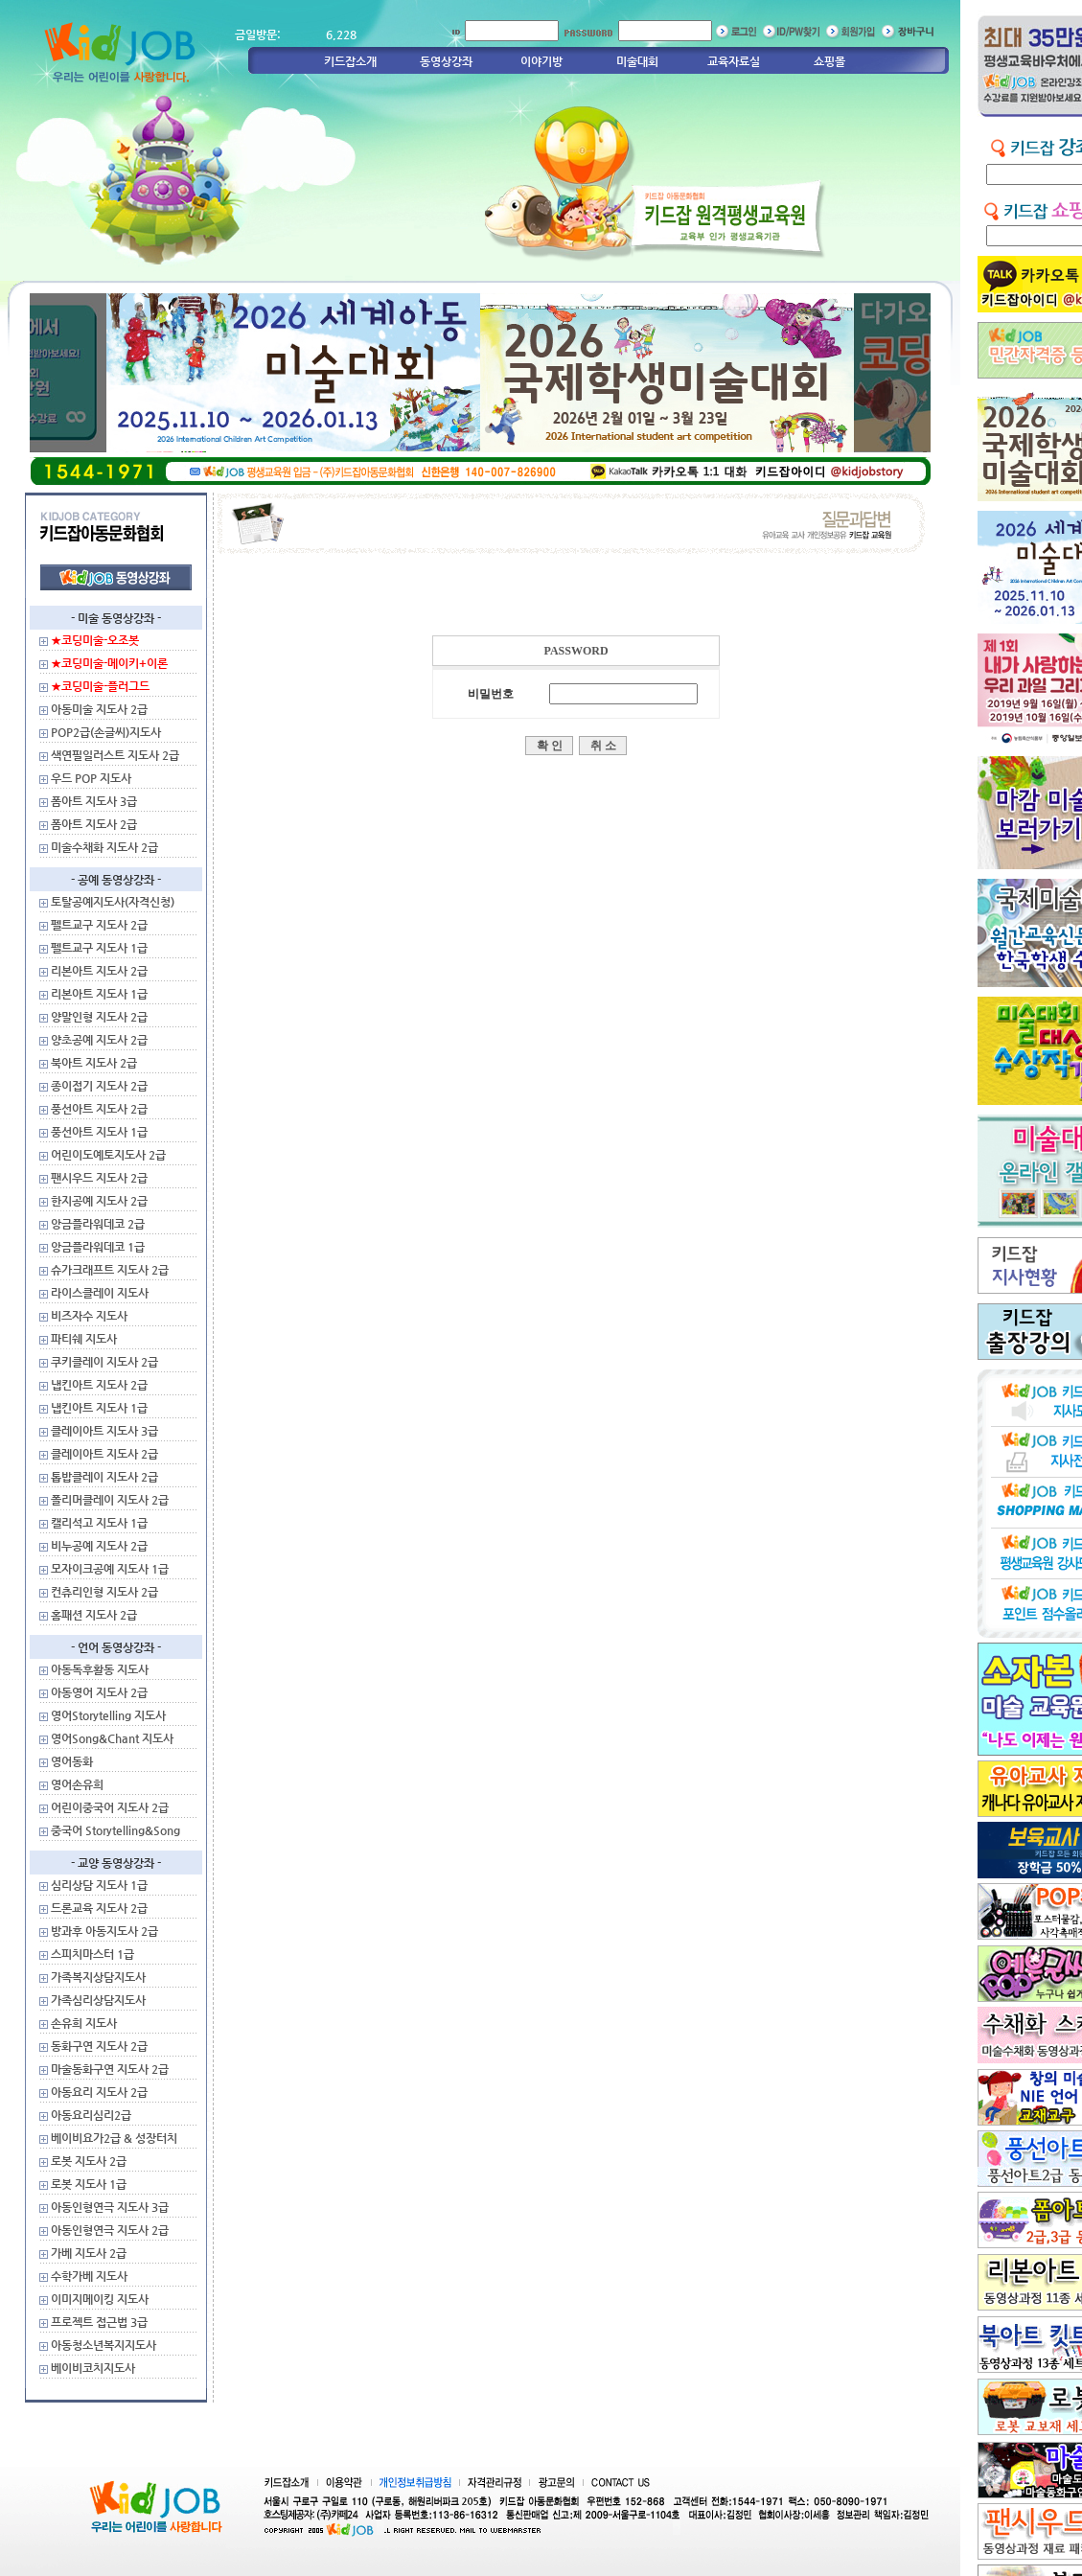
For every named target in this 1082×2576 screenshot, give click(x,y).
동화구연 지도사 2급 (99, 2046)
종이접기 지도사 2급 (99, 1085)
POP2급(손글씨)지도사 (106, 732)
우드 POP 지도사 (91, 778)
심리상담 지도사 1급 (99, 1885)
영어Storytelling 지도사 (108, 1715)
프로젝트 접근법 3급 (99, 2322)
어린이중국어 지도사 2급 (110, 1807)
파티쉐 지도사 (84, 1339)
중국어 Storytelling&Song (115, 1830)
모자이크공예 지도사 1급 (110, 1569)
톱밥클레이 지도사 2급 (104, 1477)
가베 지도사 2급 (89, 2253)
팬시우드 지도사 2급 (99, 1177)
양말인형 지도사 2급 (99, 1017)
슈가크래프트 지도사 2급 (110, 1269)
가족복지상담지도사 (98, 1977)
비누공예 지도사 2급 (99, 1545)
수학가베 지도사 (89, 2276)
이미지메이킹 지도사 (100, 2299)
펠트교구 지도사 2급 (99, 925)
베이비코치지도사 (93, 2368)
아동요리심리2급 (91, 2115)
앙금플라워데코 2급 (98, 1223)
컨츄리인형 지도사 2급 (104, 1591)
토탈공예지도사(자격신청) (112, 901)
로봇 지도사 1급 (89, 2184)
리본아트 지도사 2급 (99, 971)
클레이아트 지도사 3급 (104, 1431)
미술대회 (637, 61)
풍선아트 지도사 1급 (99, 1131)
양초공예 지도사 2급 (99, 1039)
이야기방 (541, 61)
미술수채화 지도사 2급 (104, 847)
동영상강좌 (446, 61)
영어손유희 (77, 1784)
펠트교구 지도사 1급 (99, 947)
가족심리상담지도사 (98, 2000)
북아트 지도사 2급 (94, 1063)
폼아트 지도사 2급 (94, 824)
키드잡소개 (350, 61)
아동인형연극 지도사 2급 (110, 2230)
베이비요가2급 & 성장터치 (114, 2138)
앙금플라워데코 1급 (98, 1247)
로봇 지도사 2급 (89, 2161)
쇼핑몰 (829, 61)
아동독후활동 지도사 (100, 1669)
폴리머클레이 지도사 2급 (110, 1499)
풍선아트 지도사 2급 (99, 1109)
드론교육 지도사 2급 (99, 1908)
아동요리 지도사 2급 (99, 2092)
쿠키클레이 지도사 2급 (104, 1361)
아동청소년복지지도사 (103, 2345)
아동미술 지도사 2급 (99, 709)
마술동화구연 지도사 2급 (110, 2069)
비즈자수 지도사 (89, 1315)
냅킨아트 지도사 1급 (99, 1407)
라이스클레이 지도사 (100, 1293)
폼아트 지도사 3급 (94, 801)
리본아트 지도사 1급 (99, 993)
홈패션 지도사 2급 (94, 1615)
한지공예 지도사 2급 (99, 1201)
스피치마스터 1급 (92, 1954)
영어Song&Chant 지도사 (112, 1738)
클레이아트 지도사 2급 (104, 1453)
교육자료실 (733, 61)
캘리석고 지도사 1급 (99, 1523)
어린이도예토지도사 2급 (108, 1155)
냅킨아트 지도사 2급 (99, 1385)
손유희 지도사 (84, 2023)
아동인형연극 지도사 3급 (110, 2207)
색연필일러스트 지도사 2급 (115, 755)
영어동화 (72, 1761)
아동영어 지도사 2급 (99, 1692)
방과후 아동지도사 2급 (104, 1931)
